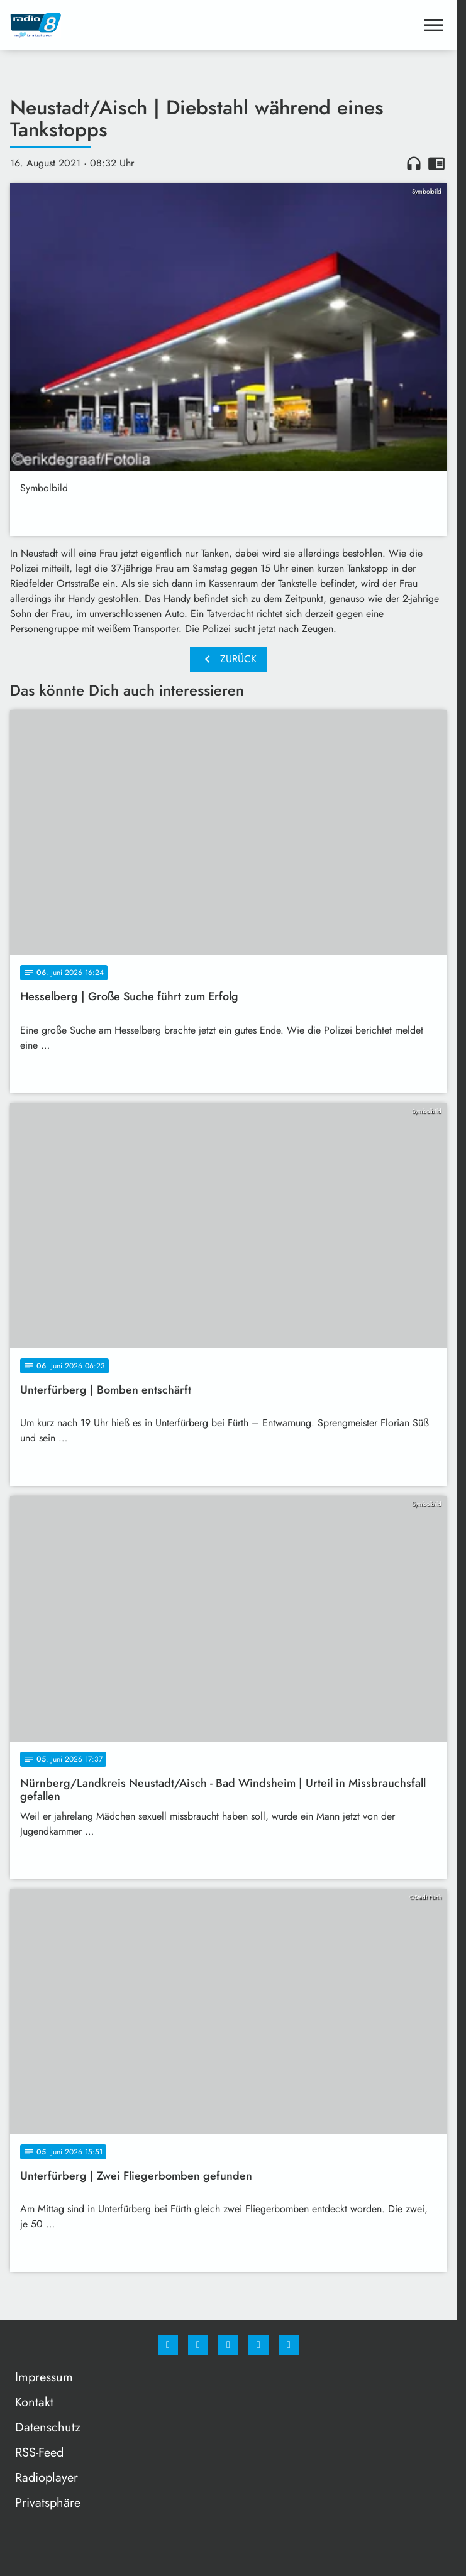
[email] (289, 2345)
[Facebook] (168, 2345)
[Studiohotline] (258, 2345)
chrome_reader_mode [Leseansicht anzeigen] (436, 163)
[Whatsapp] (228, 2345)
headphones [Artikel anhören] (414, 163)
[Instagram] (198, 2345)
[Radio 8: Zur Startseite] (119, 25)
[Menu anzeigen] (434, 25)
